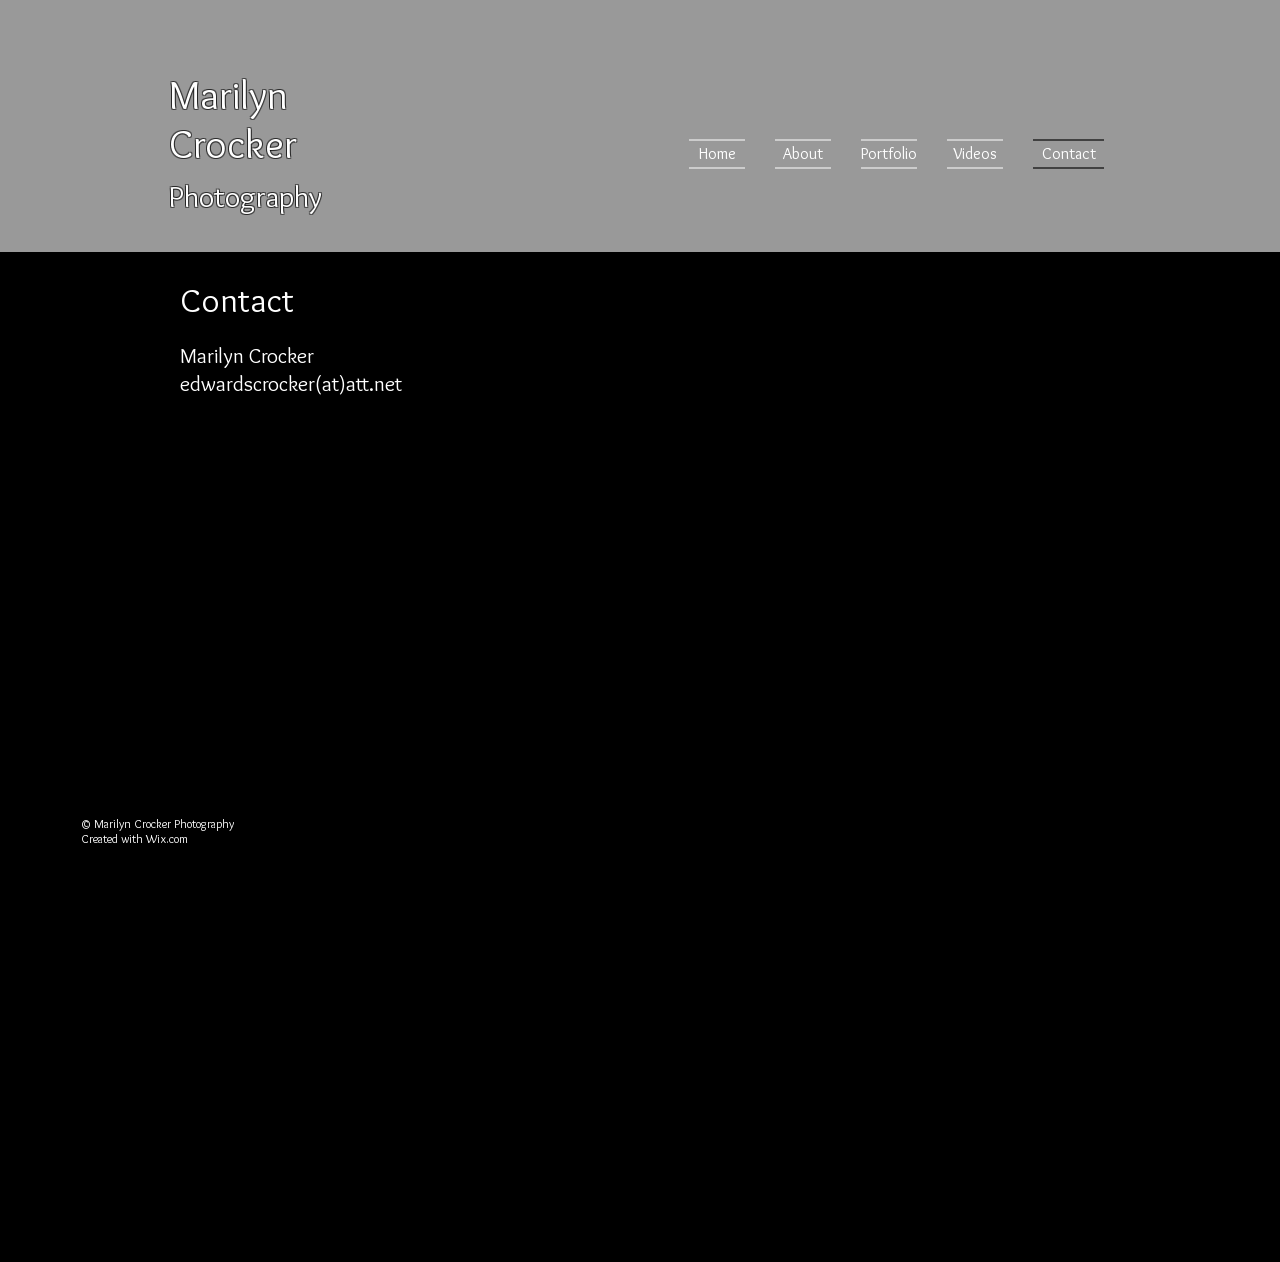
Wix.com (167, 838)
